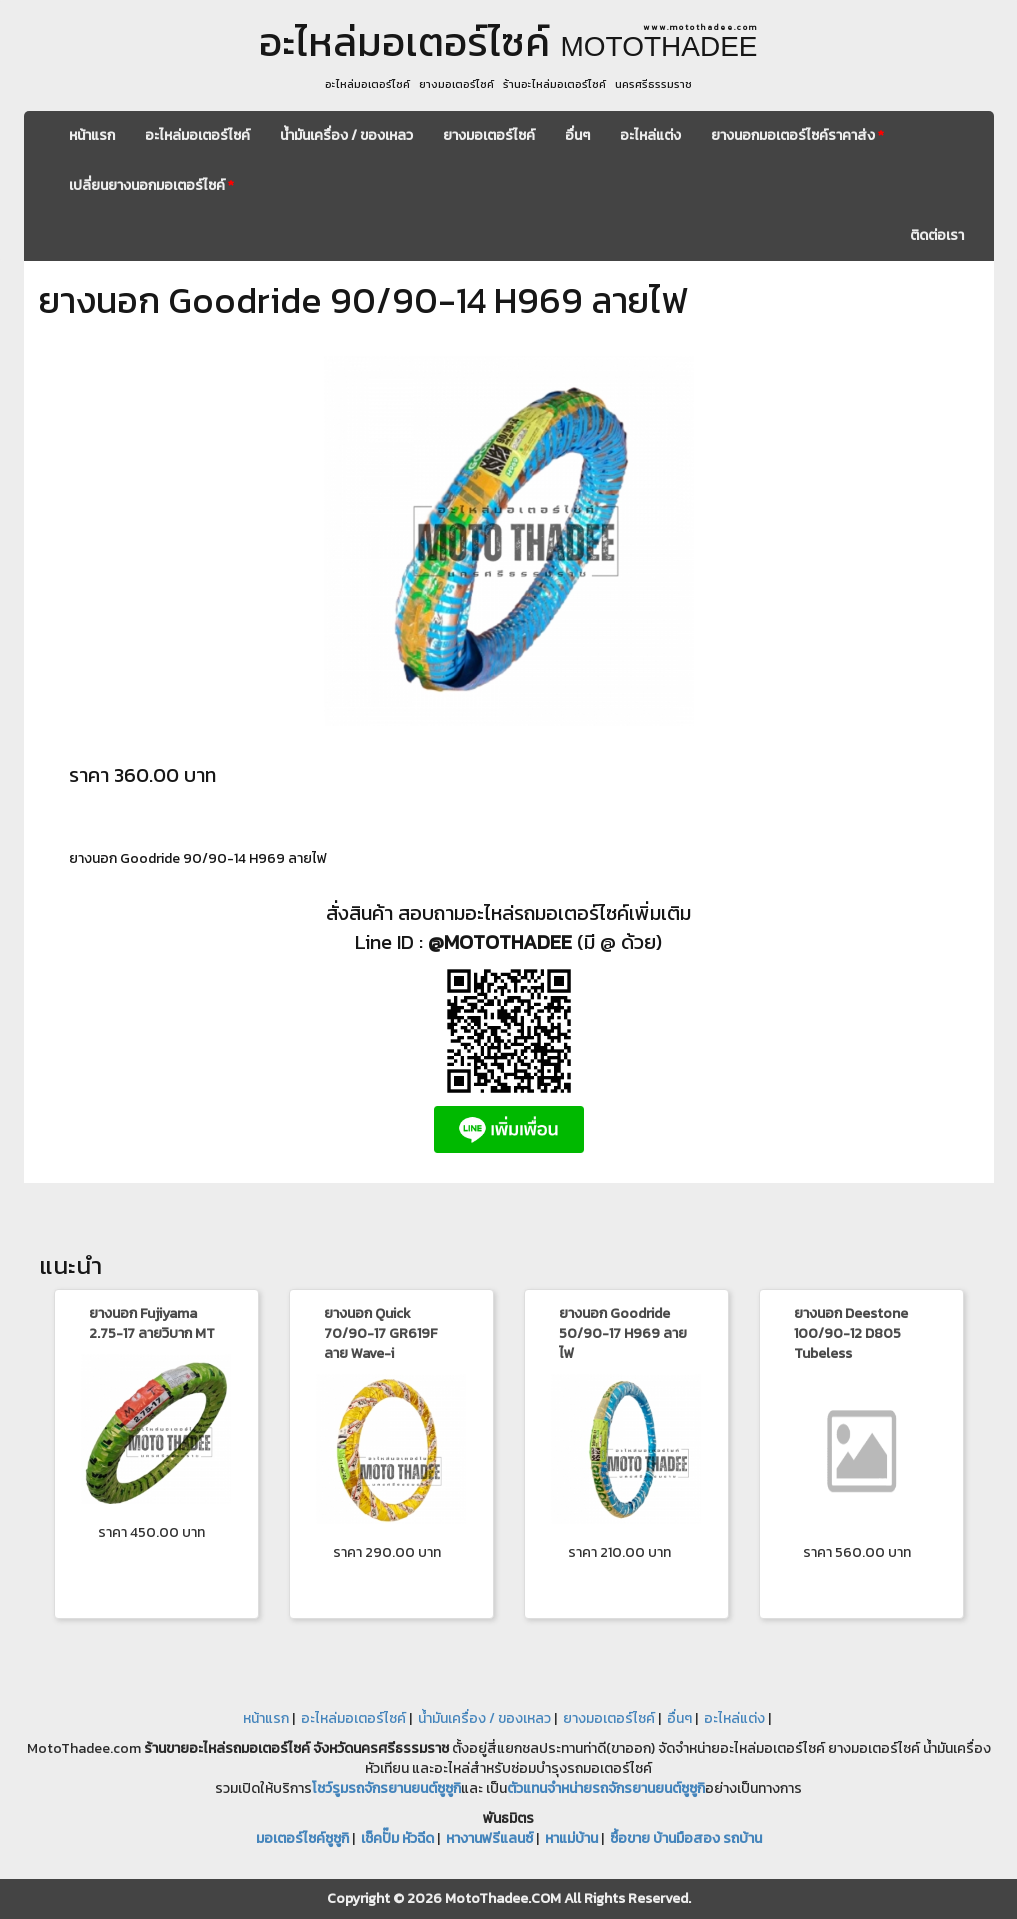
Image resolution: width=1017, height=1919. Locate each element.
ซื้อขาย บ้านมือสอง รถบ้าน (686, 1838)
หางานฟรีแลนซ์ (489, 1838)
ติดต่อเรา (937, 235)
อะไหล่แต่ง (650, 135)
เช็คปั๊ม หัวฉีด (397, 1838)
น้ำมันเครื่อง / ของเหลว (346, 135)
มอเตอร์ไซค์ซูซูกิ (302, 1838)
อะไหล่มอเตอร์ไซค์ (197, 135)
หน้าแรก (92, 135)
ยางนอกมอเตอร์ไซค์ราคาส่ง (797, 135)
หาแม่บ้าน (571, 1838)
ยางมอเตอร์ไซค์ (489, 135)
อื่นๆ (577, 135)
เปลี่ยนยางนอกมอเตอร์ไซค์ (151, 185)
